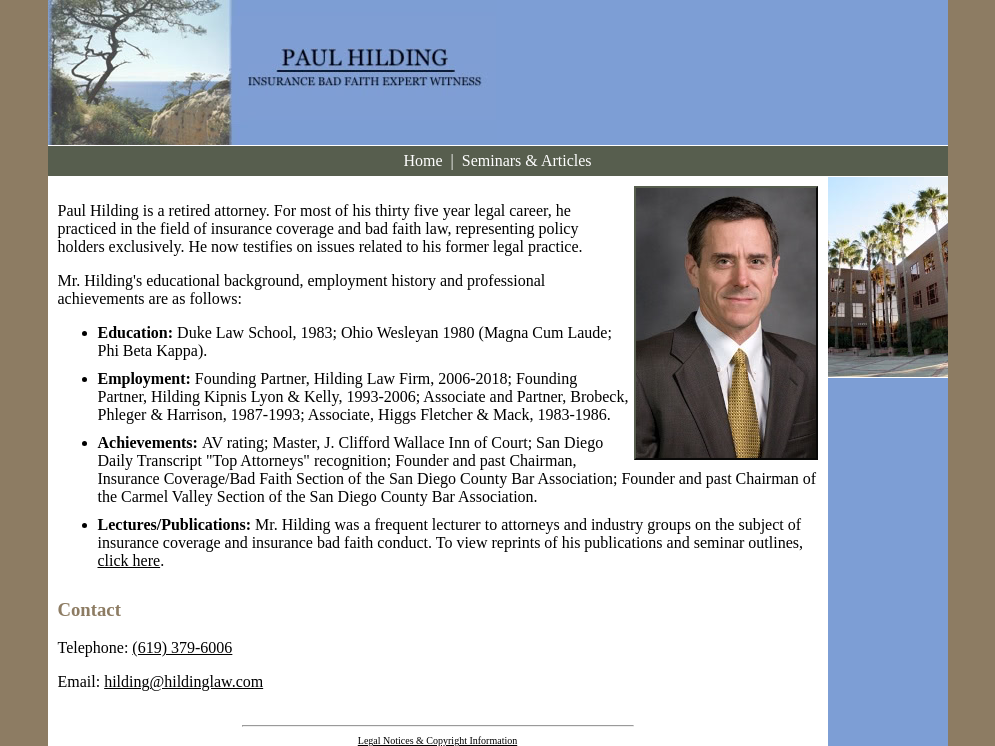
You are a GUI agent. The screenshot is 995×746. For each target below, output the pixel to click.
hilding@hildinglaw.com (183, 681)
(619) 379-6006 (182, 647)
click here (129, 560)
